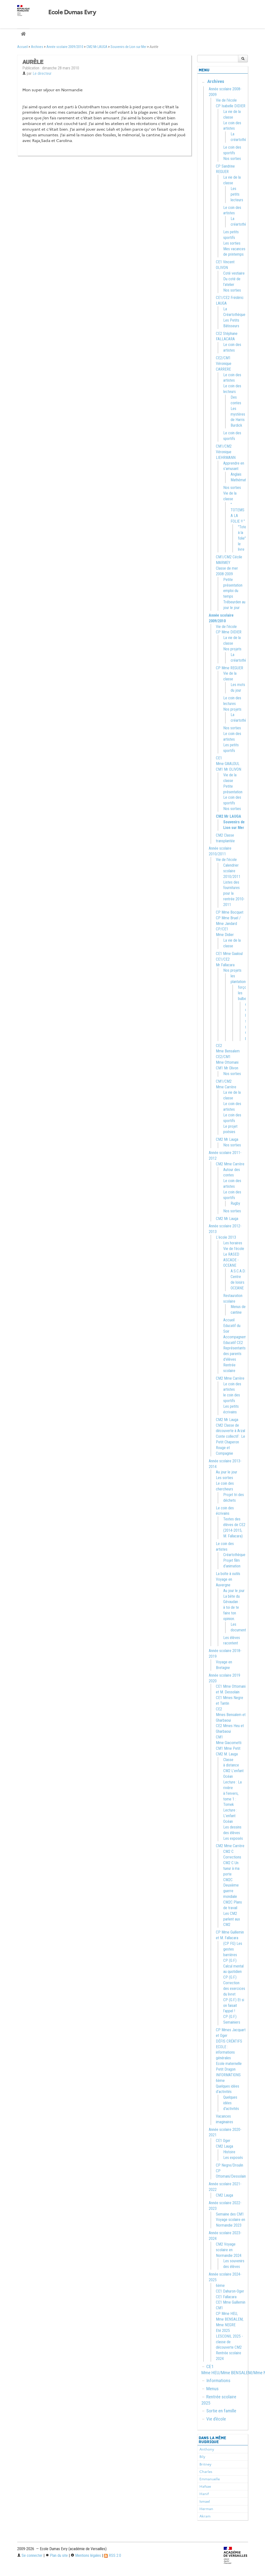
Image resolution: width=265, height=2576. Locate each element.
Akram (204, 2516)
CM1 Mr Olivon (227, 1068)
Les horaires (232, 1243)
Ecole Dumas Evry (72, 12)
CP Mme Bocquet (229, 912)
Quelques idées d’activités (231, 2103)
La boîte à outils (228, 1573)
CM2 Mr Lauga (227, 1139)
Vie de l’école (226, 100)
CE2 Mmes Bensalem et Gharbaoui (231, 1715)
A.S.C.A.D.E (239, 1271)
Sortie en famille (221, 2411)
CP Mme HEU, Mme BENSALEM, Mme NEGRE (229, 2319)
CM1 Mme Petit (228, 1748)
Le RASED (231, 1254)
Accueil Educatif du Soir (231, 1326)
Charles (205, 2471)
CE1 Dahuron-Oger (230, 2291)
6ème (220, 2285)
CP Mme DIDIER (228, 632)
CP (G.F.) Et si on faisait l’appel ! (233, 2006)
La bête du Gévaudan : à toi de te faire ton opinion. (231, 1607)
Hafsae (205, 2486)
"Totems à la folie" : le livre (244, 538)
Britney (205, 2464)
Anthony (206, 2449)
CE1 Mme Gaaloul (229, 953)
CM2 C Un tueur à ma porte (231, 1868)
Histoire (229, 2152)
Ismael (204, 2501)
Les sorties (231, 243)
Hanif (204, 2494)
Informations (218, 2380)
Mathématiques (242, 480)
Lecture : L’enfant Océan (230, 1816)
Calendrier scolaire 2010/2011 (231, 871)
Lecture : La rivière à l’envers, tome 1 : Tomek (232, 1793)
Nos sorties (232, 158)
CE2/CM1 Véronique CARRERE (223, 364)
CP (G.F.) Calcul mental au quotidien (233, 1966)
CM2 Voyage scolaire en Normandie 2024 (228, 2250)
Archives (37, 47)
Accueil (22, 47)
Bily (202, 2456)
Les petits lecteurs (237, 194)
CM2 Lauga (224, 2146)
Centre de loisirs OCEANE (237, 1282)
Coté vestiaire (234, 273)
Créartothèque (234, 1554)
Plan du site (56, 2555)
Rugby (235, 1203)
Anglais (236, 474)
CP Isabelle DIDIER (230, 106)
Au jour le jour (226, 1472)
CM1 (219, 2308)
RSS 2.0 (112, 2555)
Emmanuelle (209, 2479)
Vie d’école (216, 2419)
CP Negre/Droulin (229, 2165)
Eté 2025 (223, 2330)
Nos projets (232, 649)
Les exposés (233, 1838)
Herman (206, 2509)
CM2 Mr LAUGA (96, 47)
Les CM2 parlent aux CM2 (231, 1919)
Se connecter (29, 2555)
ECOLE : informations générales (225, 2053)
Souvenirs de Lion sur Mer (128, 47)
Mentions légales (86, 2555)
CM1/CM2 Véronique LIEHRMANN (226, 452)
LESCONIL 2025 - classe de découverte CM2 (229, 2342)
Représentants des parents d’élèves (234, 1354)
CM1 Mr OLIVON (228, 769)
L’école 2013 (226, 1237)
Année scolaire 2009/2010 (64, 47)
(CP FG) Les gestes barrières (232, 1949)
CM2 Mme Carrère (230, 1164)
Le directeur (42, 73)
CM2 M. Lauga (227, 1754)
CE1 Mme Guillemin (230, 2302)
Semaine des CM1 (230, 2214)
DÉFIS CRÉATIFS (229, 2041)
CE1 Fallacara (226, 2297)
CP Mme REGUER (229, 668)
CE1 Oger (223, 2140)
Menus (212, 2388)
